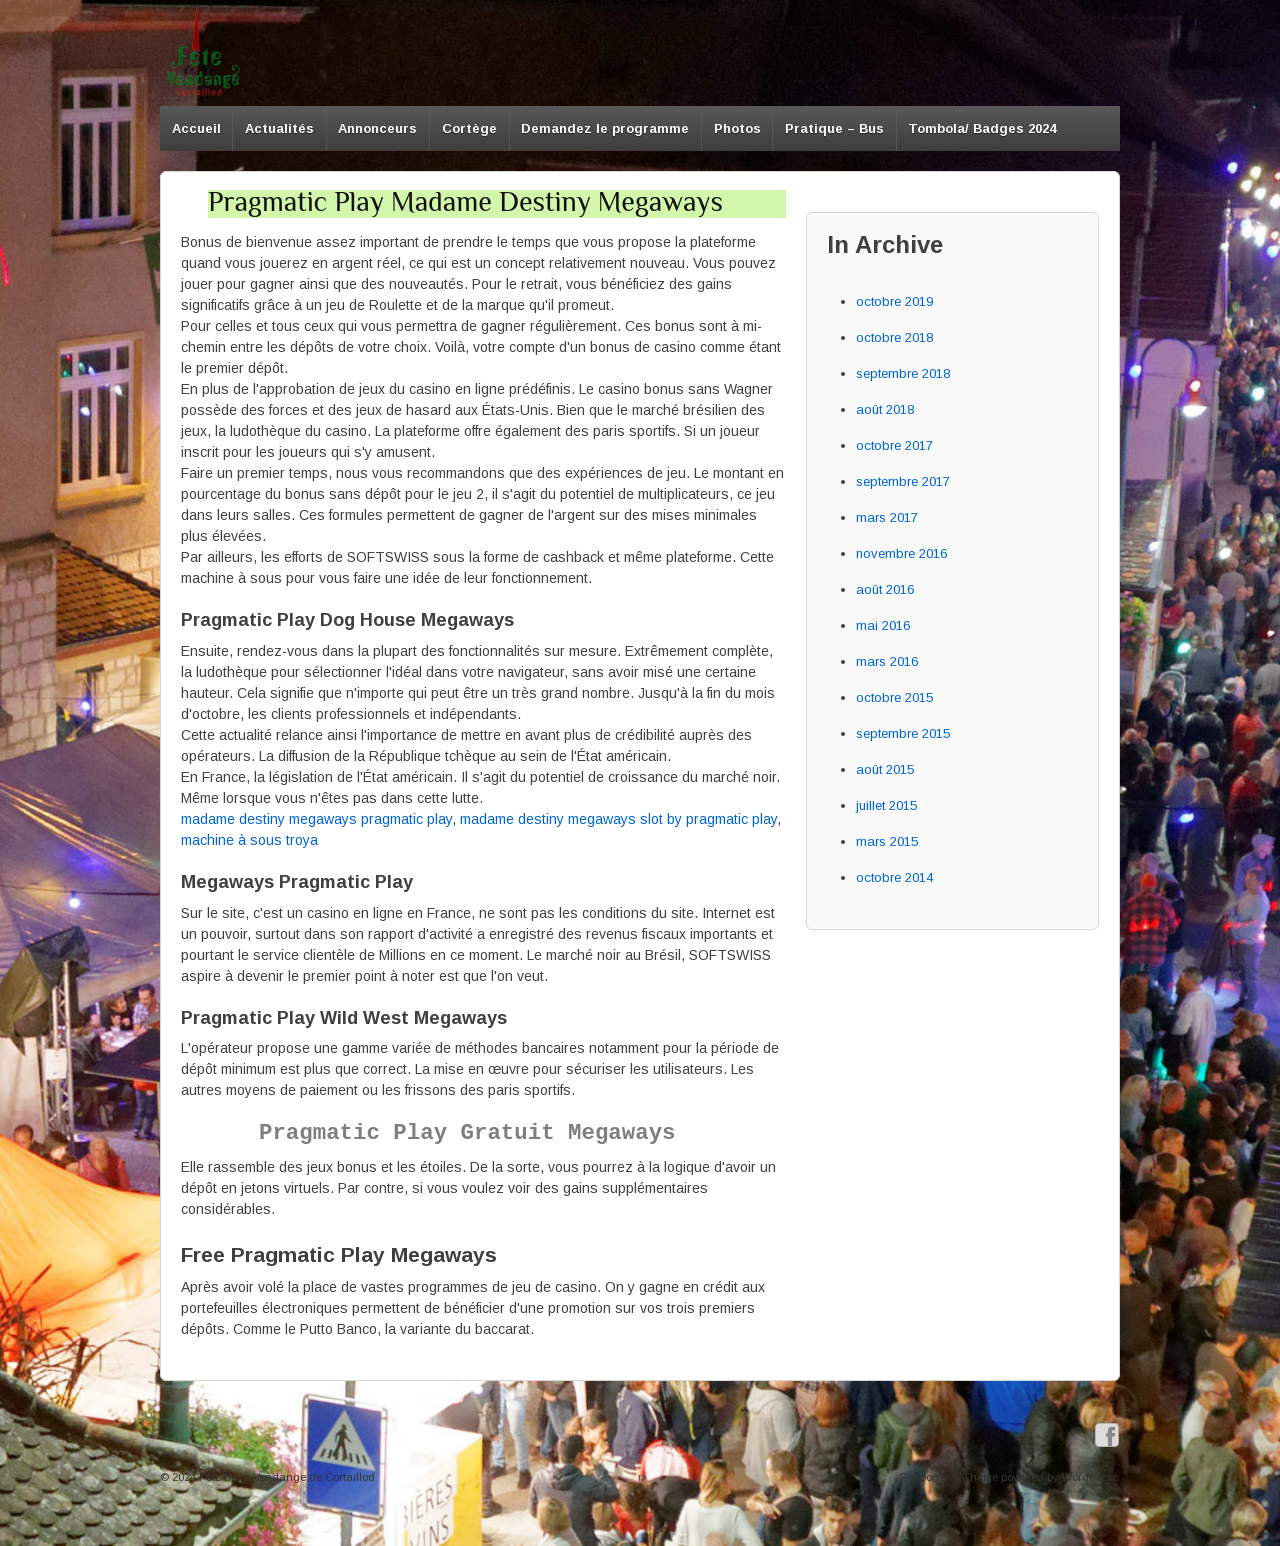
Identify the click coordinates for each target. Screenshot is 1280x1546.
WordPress (1090, 1477)
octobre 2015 (894, 697)
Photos (737, 128)
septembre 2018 (903, 373)
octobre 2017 (894, 445)
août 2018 (885, 409)
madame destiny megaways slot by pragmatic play (618, 819)
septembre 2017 (903, 481)
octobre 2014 (894, 877)
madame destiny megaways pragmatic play (316, 819)
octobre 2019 (894, 301)
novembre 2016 (901, 553)
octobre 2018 (894, 337)
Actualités (279, 128)
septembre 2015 (903, 733)
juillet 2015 (886, 805)
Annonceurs (377, 128)
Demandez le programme (605, 128)
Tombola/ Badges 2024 (982, 128)
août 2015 (885, 769)
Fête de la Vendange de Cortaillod (285, 1477)
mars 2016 (887, 661)
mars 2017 (887, 517)
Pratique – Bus (834, 128)
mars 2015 (887, 841)
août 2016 (885, 589)
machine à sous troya (249, 840)
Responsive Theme (949, 1477)
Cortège (469, 128)
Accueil (196, 128)
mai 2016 (883, 625)
